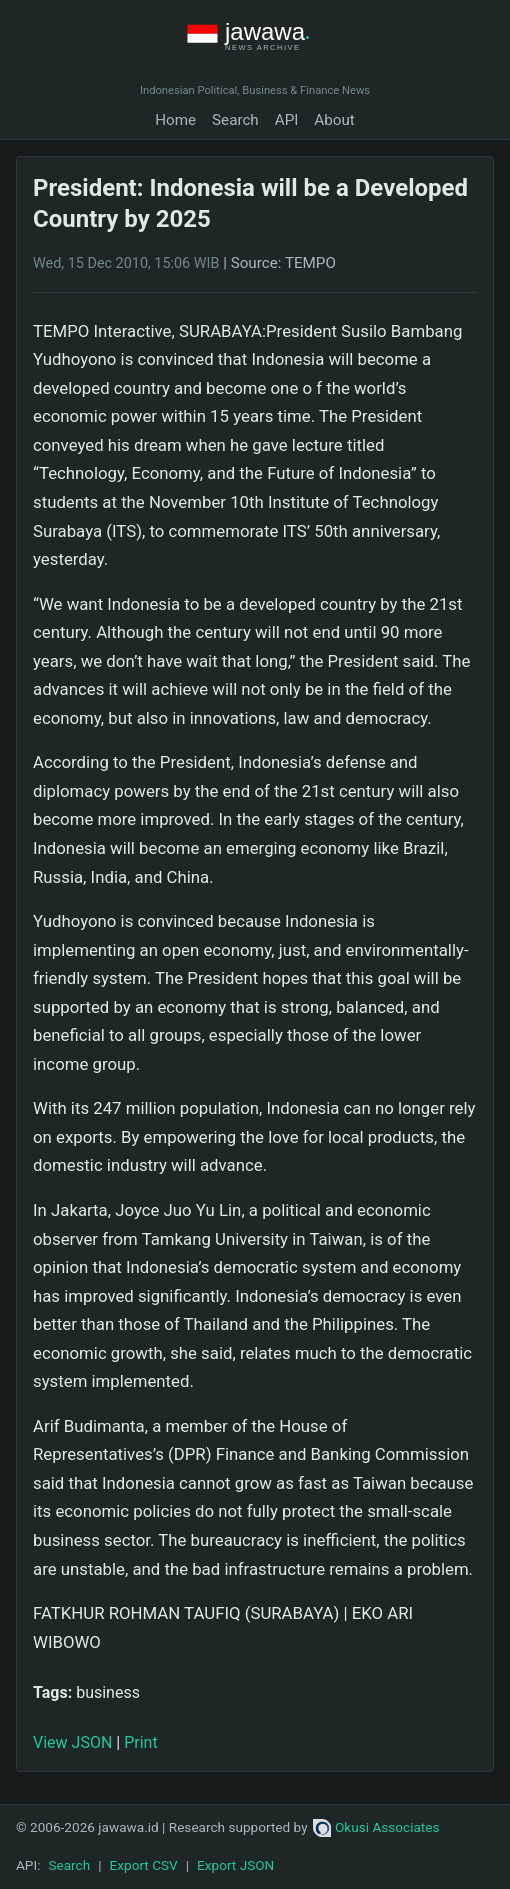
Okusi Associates (376, 1827)
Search (235, 120)
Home (175, 120)
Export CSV (144, 1865)
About (334, 120)
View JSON (72, 1742)
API (287, 120)
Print (140, 1742)
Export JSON (235, 1865)
